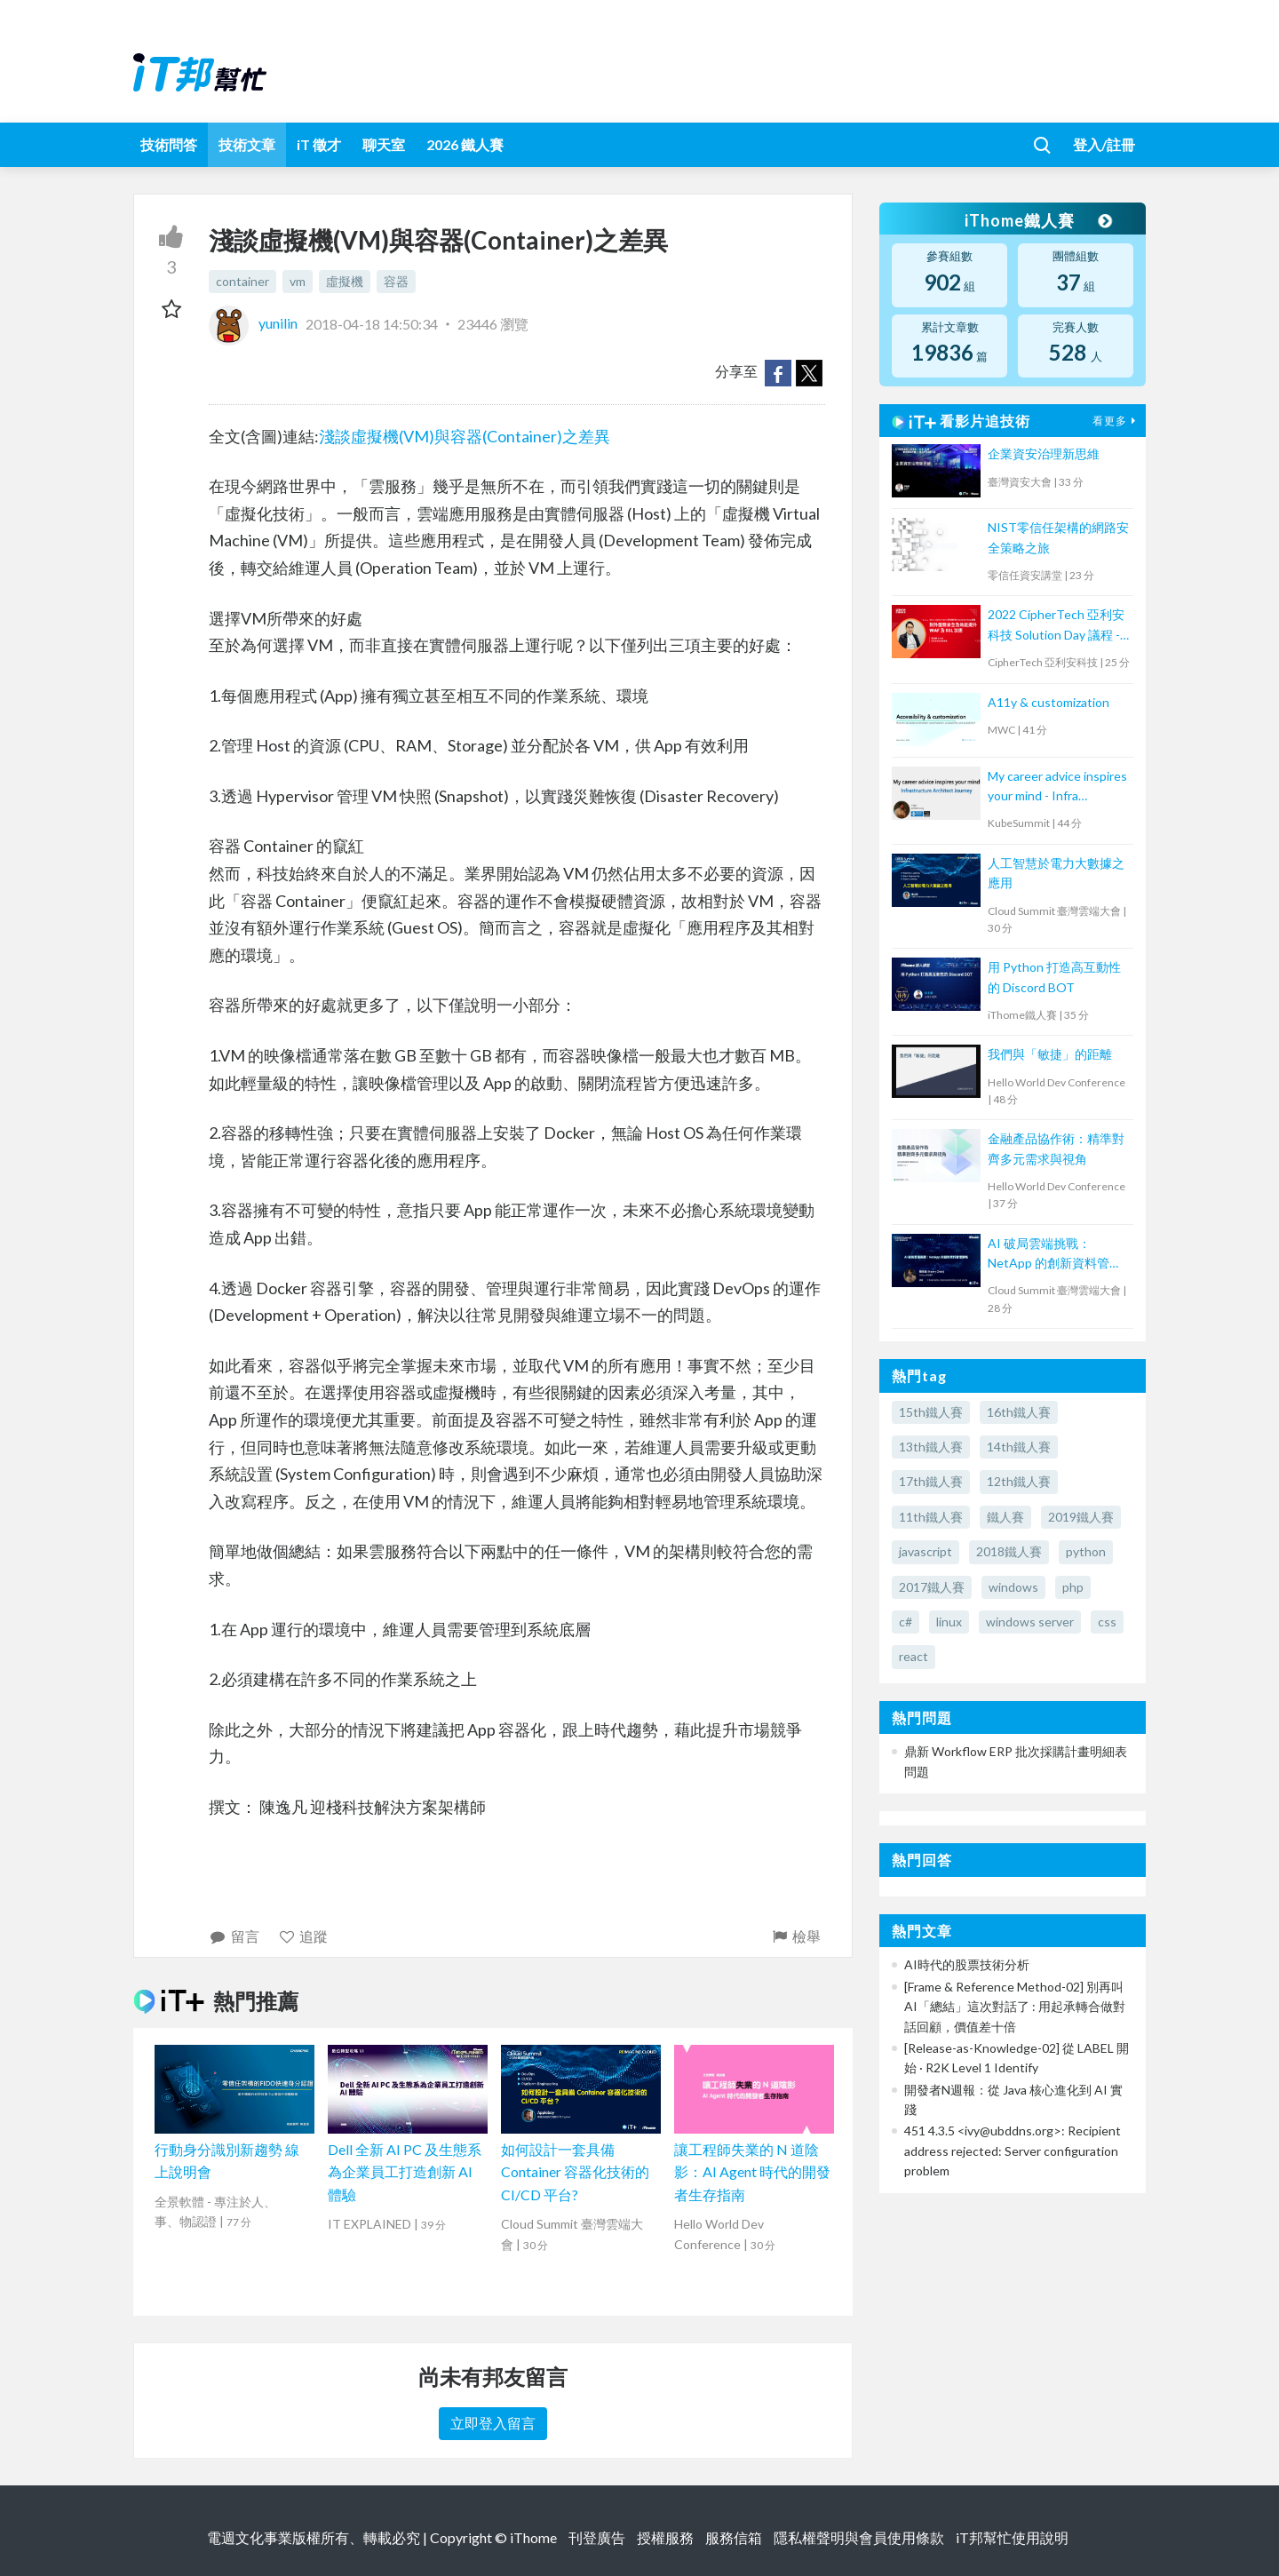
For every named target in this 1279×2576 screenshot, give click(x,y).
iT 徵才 (319, 144)
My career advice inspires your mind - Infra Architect (1057, 787)
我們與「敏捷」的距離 (1050, 1053)
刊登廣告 (596, 2537)
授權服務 (665, 2537)
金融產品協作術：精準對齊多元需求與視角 (1056, 1148)
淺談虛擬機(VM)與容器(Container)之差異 (464, 436)
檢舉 (795, 1936)
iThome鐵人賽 (1037, 220)
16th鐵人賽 (1019, 1411)
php (1073, 1586)
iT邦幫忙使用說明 (1012, 2537)
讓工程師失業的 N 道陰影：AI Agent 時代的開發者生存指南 (752, 2172)
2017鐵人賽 (932, 1586)
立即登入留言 (493, 2422)
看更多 (1116, 420)
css (1107, 1621)
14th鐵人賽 (1019, 1446)
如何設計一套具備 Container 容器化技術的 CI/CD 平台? (575, 2172)
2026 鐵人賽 (465, 144)
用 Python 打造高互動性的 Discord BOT (1054, 976)
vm (298, 281)
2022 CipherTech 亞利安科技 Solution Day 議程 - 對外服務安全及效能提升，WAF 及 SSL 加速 (1056, 626)
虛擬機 (344, 281)
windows (1013, 1586)
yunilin (254, 322)
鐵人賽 (1005, 1516)
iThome (533, 2537)
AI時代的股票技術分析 (966, 1964)
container (242, 281)
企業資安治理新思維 (1044, 453)
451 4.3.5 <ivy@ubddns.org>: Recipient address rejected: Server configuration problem (1012, 2150)
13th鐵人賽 (931, 1446)
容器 (396, 281)
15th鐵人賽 (931, 1411)
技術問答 (168, 144)
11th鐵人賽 (931, 1516)
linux (949, 1621)
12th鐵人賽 (1019, 1481)
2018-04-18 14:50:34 (372, 322)
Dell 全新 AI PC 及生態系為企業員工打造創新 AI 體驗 (404, 2172)
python (1086, 1551)
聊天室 (383, 144)
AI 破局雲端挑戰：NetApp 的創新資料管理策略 (1055, 1255)
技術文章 (246, 144)
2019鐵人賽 (1081, 1516)
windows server (1030, 1621)
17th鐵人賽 (931, 1481)
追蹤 (303, 1936)
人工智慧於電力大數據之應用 (1056, 872)
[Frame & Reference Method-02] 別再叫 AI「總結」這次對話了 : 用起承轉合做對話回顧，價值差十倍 (1014, 2006)
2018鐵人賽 (1009, 1551)
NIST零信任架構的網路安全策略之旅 (1058, 537)
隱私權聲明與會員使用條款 (859, 2537)
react (913, 1656)
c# (905, 1621)
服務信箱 (733, 2537)
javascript (925, 1551)
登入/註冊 (1104, 144)
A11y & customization (1048, 702)
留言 (234, 1936)
